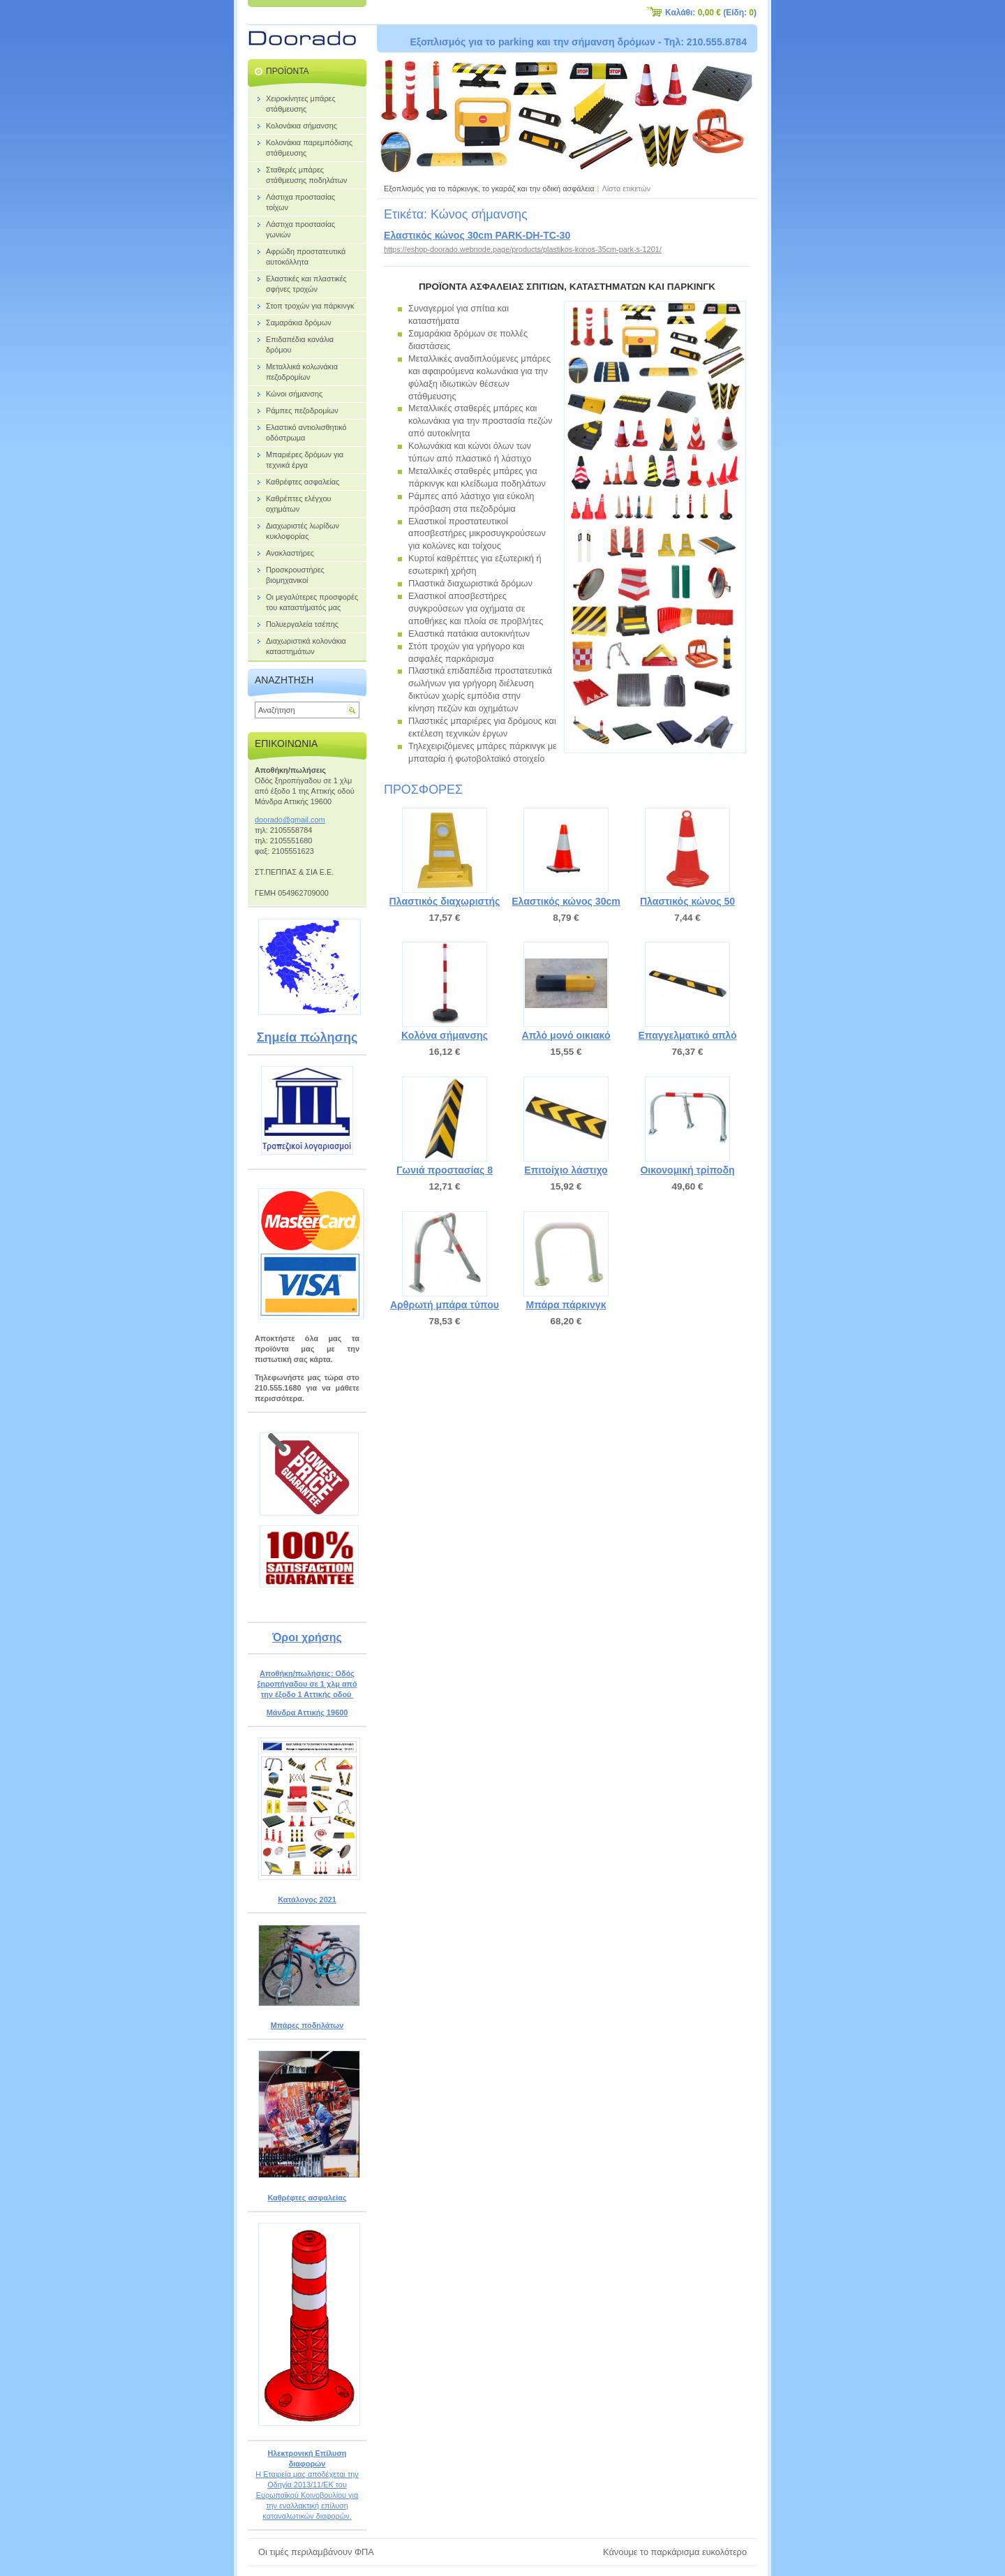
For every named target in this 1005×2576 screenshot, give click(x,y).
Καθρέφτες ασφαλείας (306, 2197)
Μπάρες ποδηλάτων (307, 2025)
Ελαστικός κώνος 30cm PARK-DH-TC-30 (477, 235)
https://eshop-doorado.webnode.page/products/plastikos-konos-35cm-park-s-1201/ (523, 249)
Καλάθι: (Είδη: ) (711, 12)
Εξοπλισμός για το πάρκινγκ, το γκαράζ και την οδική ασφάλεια (489, 188)
